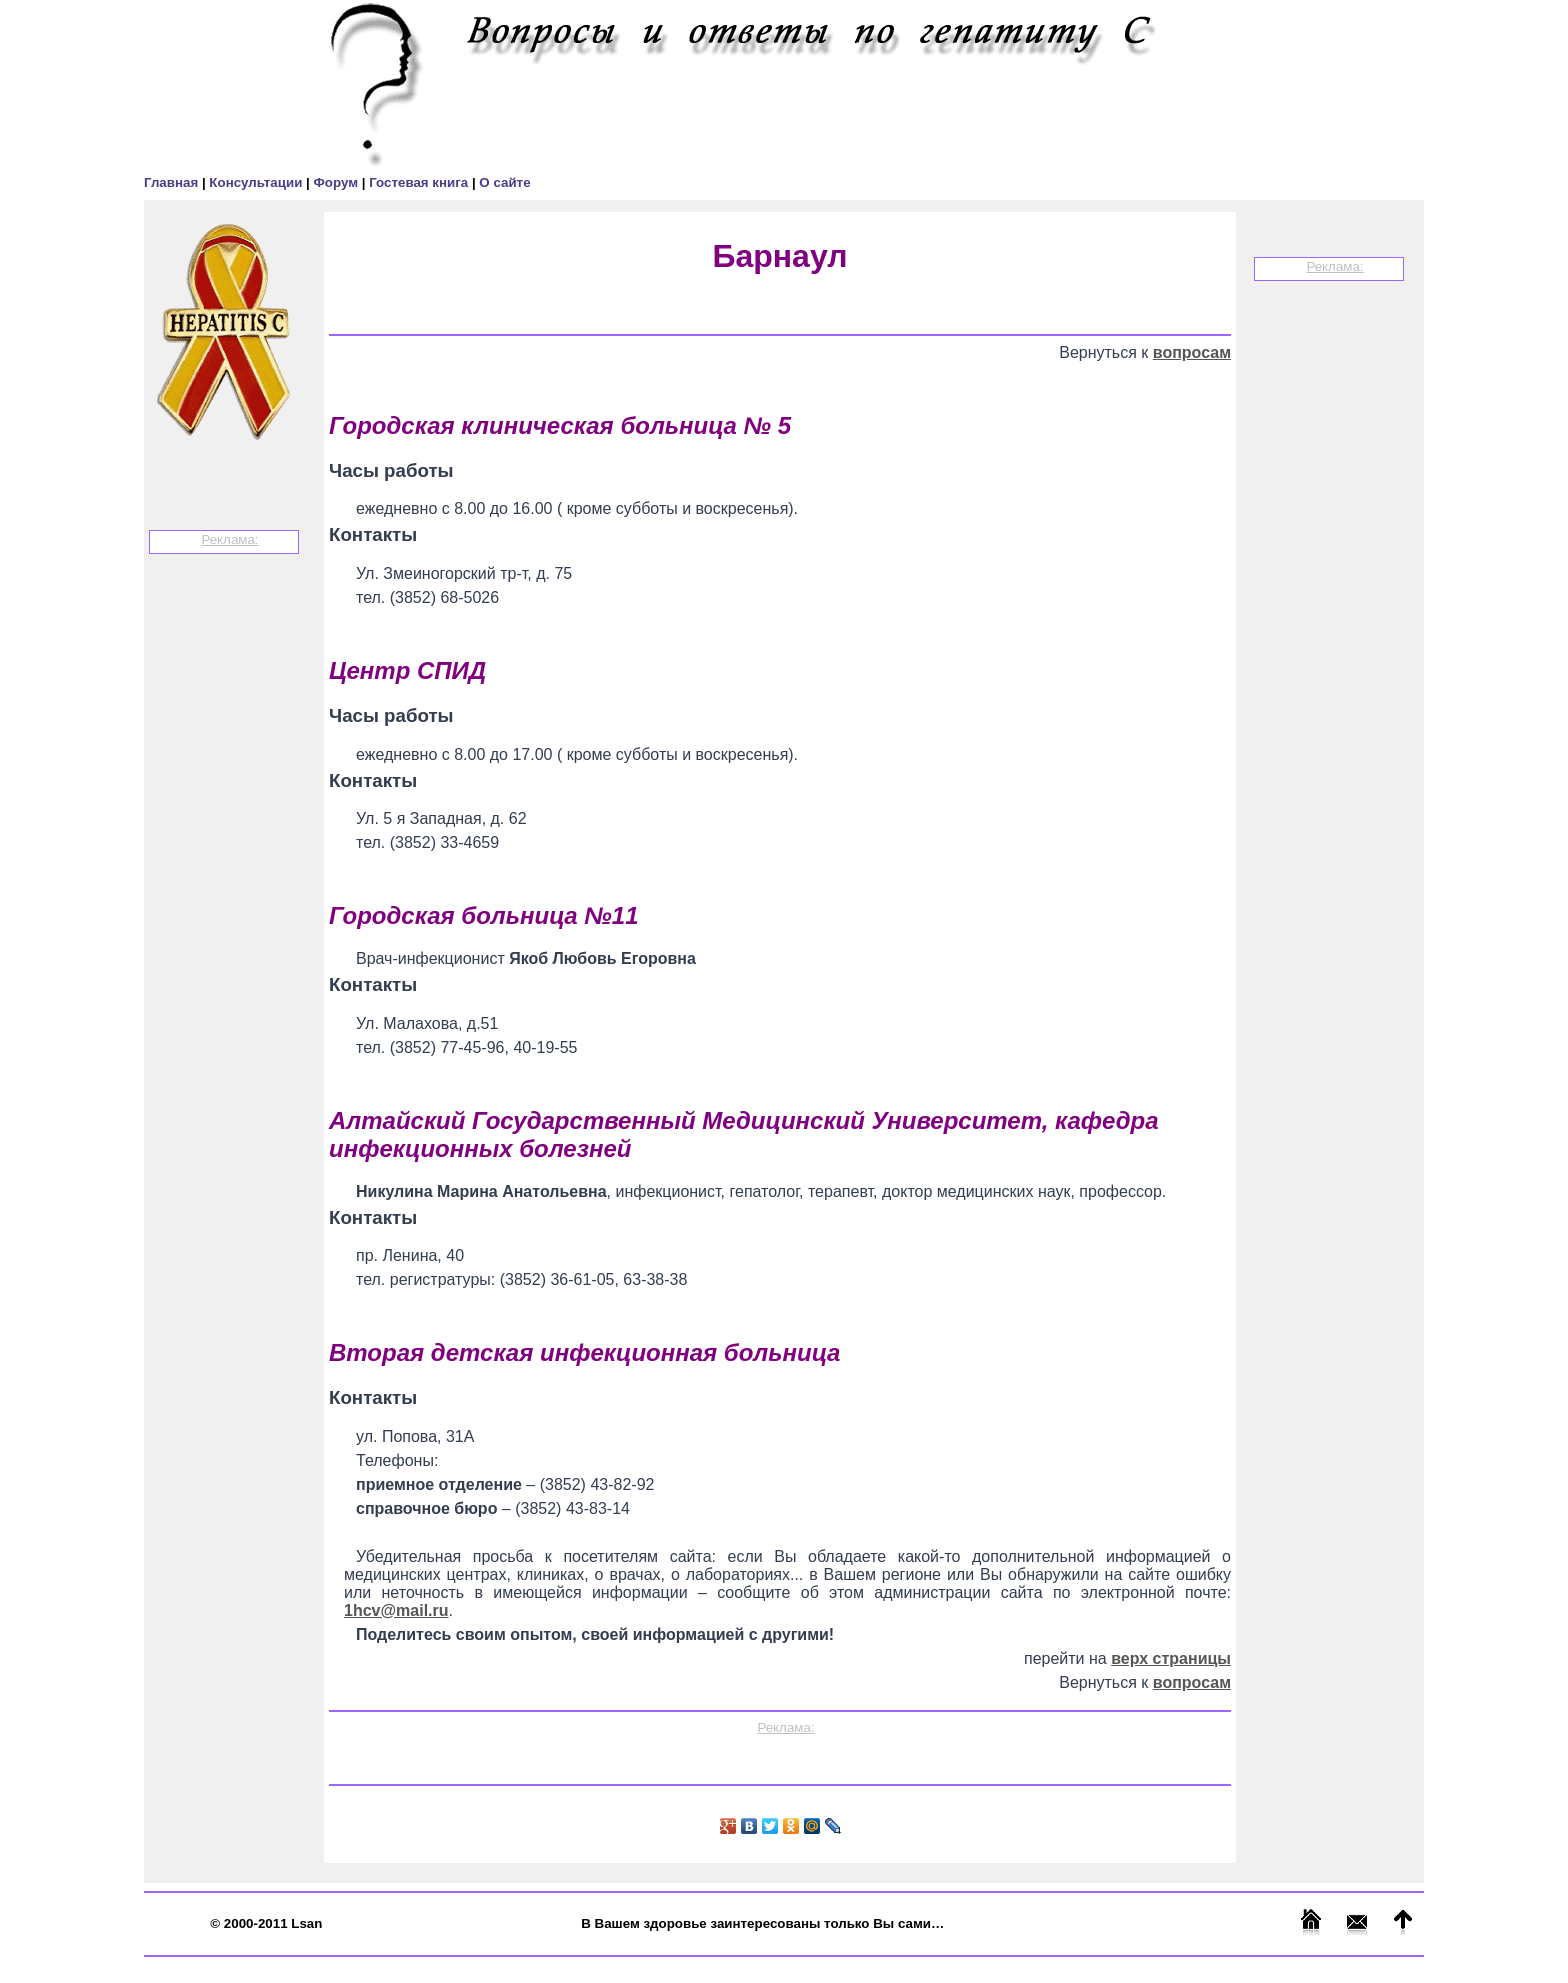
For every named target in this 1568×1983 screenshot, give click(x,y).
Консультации (257, 182)
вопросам (1192, 352)
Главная (173, 182)
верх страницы (1171, 1658)
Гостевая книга (420, 182)
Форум (337, 182)
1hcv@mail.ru (396, 1610)
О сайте (504, 182)
